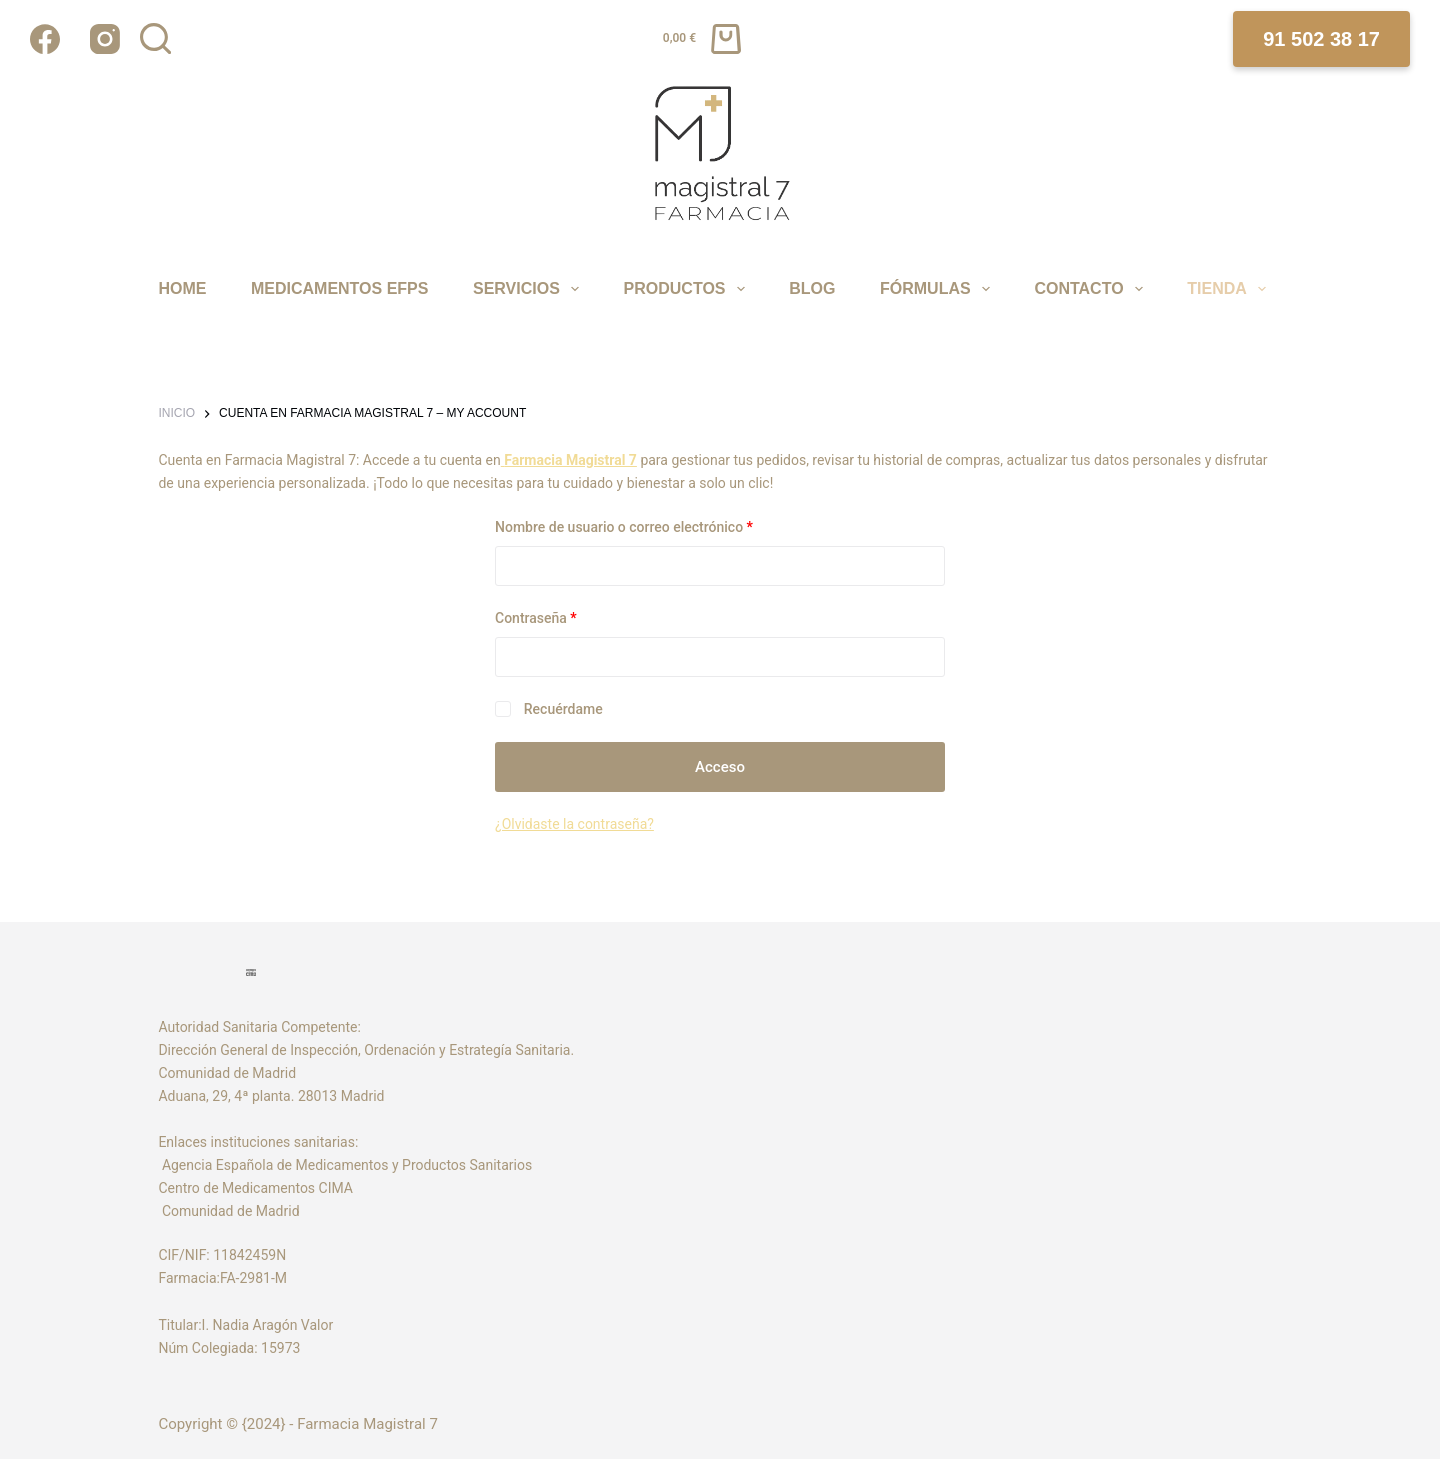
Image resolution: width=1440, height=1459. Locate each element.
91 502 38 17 (1321, 39)
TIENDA (1229, 289)
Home (182, 288)
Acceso (720, 767)
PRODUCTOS (687, 289)
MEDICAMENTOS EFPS (340, 288)
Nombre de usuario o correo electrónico (658, 525)
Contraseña (570, 616)
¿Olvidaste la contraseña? (574, 824)
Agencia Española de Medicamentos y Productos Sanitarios (348, 1165)
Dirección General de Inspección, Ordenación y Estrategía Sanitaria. (366, 1050)
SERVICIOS (529, 289)
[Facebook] (45, 39)
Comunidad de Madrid (228, 1211)
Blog (812, 288)
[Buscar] (155, 38)
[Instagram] (105, 39)
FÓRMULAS (937, 289)
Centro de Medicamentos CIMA (255, 1188)
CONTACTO (1091, 289)
